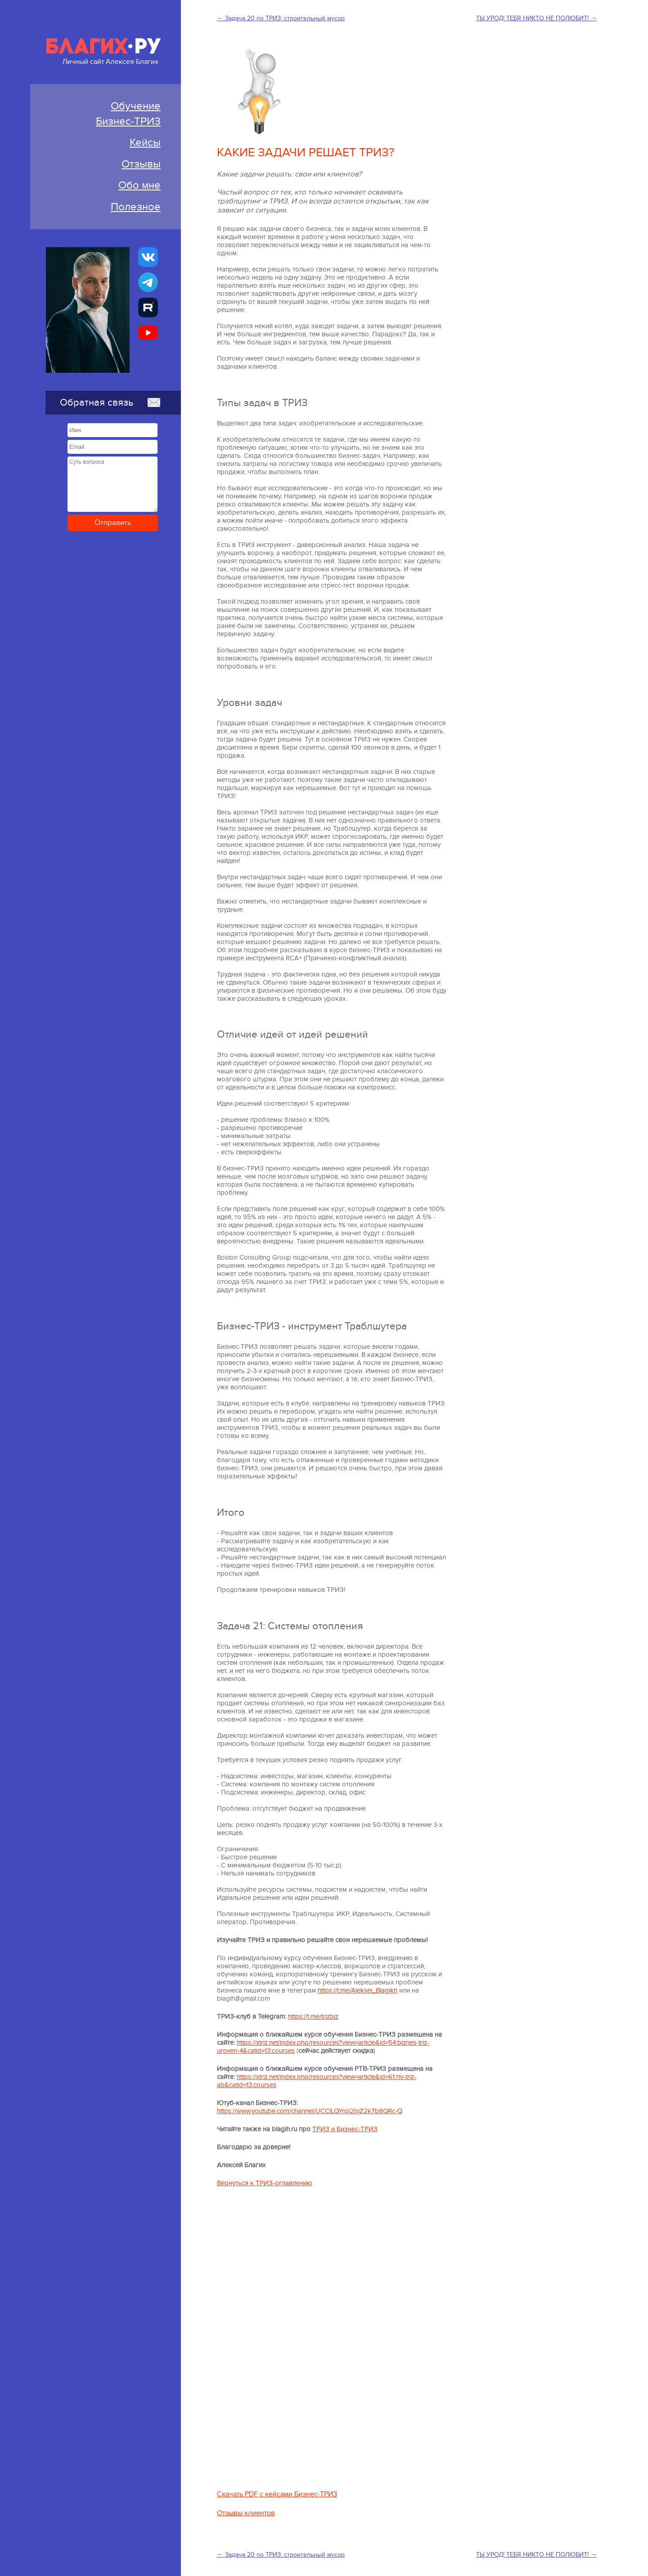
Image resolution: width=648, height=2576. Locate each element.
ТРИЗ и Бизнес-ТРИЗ (345, 2133)
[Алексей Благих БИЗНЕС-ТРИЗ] (148, 307)
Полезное (136, 206)
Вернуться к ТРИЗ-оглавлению (264, 2187)
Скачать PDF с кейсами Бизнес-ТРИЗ (277, 2497)
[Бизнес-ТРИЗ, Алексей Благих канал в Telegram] (148, 282)
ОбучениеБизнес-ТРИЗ (128, 113)
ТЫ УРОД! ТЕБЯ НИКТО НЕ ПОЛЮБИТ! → (536, 18)
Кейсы (145, 142)
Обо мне (139, 185)
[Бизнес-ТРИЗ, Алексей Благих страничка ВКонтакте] (148, 257)
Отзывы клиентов (246, 2516)
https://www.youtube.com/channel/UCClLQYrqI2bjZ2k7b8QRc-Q (309, 2115)
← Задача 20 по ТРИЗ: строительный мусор (281, 18)
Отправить (112, 522)
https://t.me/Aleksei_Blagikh (357, 1994)
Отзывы (141, 164)
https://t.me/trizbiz (313, 2020)
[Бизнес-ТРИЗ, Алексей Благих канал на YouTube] (148, 333)
